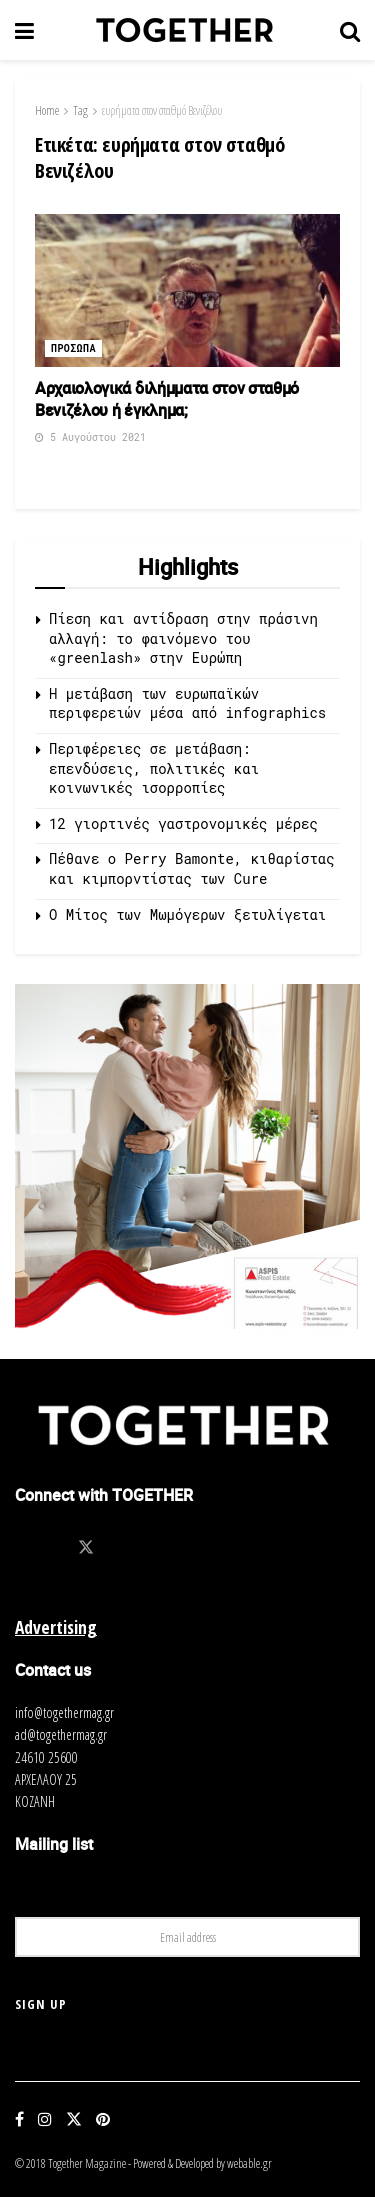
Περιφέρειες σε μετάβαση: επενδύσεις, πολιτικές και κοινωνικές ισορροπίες (154, 768)
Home (47, 110)
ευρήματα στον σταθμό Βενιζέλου (162, 110)
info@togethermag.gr (64, 1712)
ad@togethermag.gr (61, 1734)
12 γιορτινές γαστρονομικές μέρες (183, 823)
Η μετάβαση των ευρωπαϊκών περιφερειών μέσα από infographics (187, 703)
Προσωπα (73, 348)
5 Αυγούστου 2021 (90, 437)
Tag (80, 110)
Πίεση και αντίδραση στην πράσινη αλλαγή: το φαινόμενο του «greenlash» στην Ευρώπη (183, 638)
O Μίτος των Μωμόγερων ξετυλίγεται (187, 914)
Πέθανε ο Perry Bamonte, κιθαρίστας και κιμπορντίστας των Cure (192, 868)
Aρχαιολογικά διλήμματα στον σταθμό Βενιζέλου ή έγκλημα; (167, 399)
